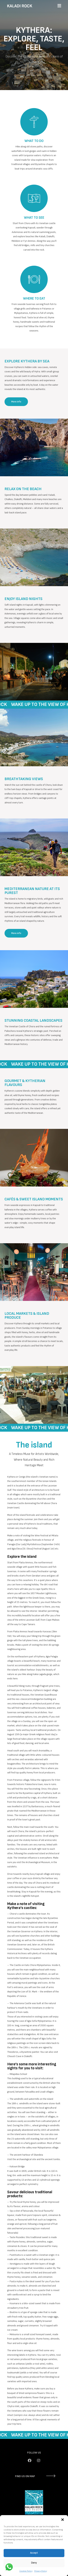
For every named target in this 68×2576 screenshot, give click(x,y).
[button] (62, 2519)
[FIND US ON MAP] (50, 2475)
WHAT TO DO (34, 141)
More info (16, 401)
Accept (34, 2553)
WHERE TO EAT (34, 298)
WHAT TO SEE (34, 217)
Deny (34, 2562)
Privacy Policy (40, 2571)
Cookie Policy (25, 2571)
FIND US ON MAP (25, 2476)
